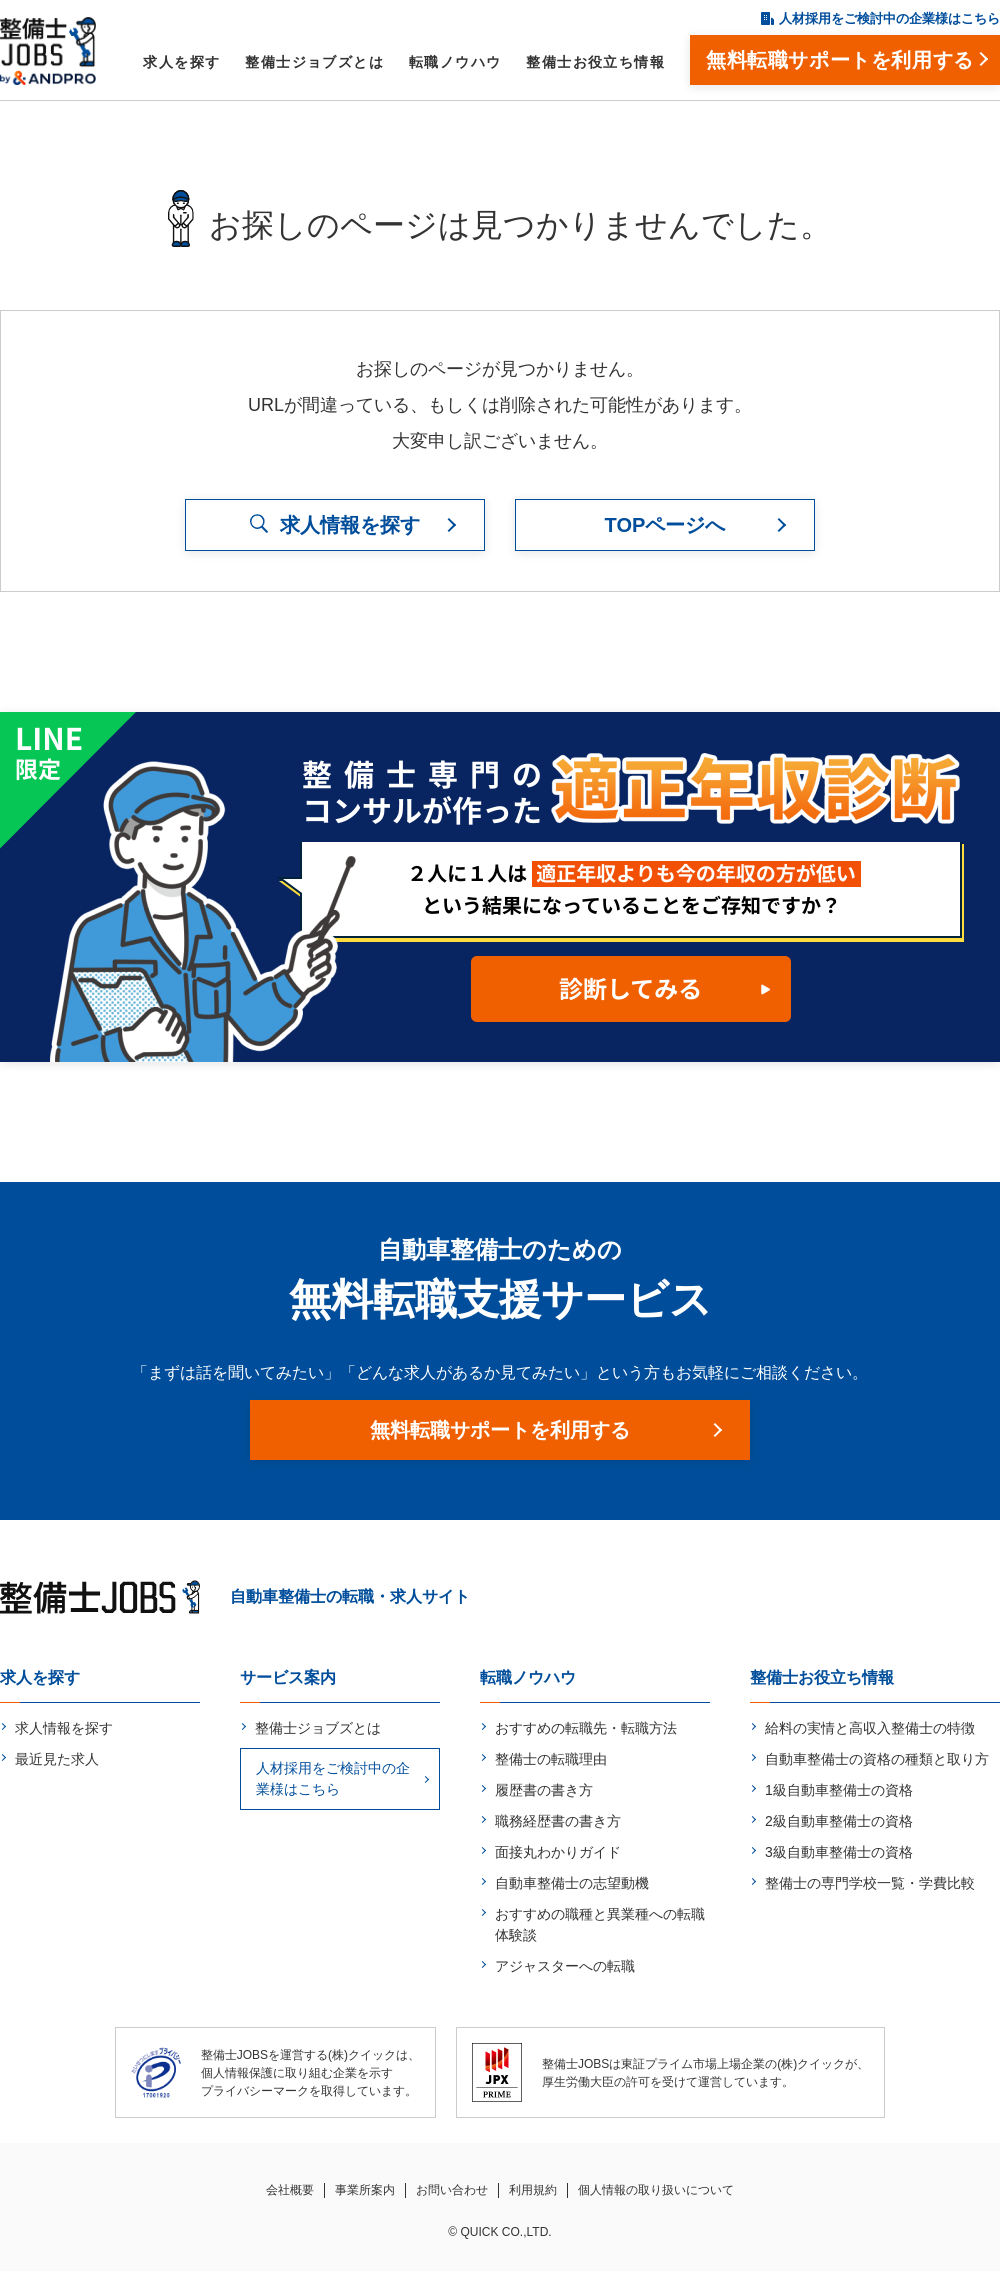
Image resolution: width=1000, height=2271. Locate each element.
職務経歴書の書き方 (558, 1821)
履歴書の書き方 (544, 1790)
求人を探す (181, 62)
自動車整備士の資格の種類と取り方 (877, 1759)
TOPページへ (665, 525)
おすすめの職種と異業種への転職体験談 (600, 1924)
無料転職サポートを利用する (500, 1430)
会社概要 (290, 2190)
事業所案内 (365, 2190)
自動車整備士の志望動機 (572, 1883)
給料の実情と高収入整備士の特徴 (870, 1728)
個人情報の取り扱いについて (656, 2190)
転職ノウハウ (455, 62)
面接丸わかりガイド (558, 1852)
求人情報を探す (64, 1728)
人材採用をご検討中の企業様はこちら (889, 18)
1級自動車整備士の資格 (839, 1790)
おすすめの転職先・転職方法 (586, 1728)
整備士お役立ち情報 (595, 62)
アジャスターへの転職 (565, 1966)
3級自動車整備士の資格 (839, 1852)
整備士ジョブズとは (314, 62)
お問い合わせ (452, 2190)
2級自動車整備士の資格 (839, 1821)
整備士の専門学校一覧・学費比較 (870, 1883)
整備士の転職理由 (551, 1759)
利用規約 (533, 2190)
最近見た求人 (57, 1759)
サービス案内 (288, 1677)
